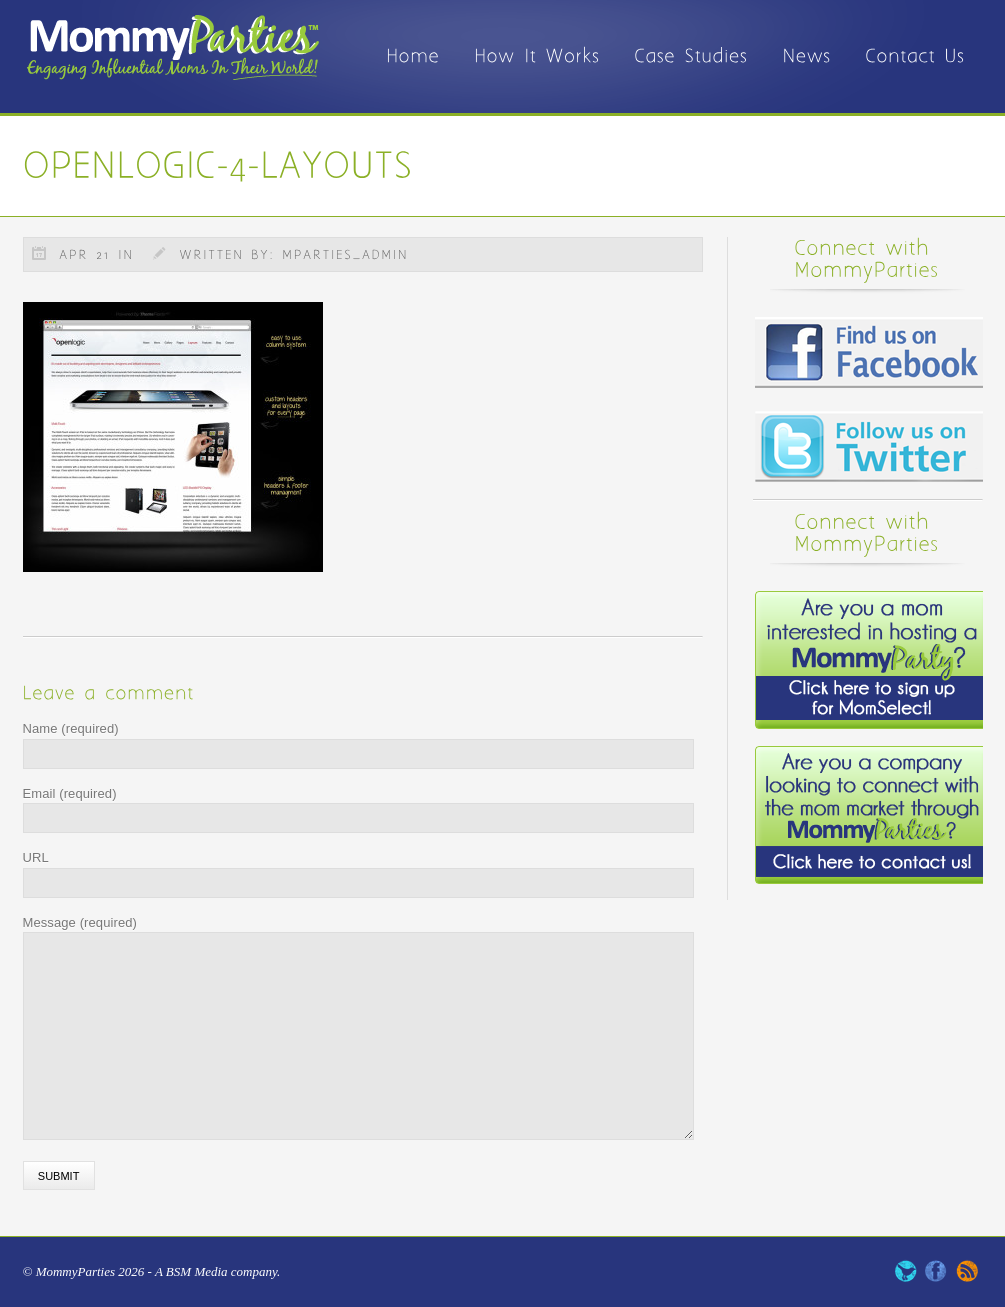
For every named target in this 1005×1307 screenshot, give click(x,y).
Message (80, 922)
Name (71, 728)
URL (36, 857)
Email (70, 793)
